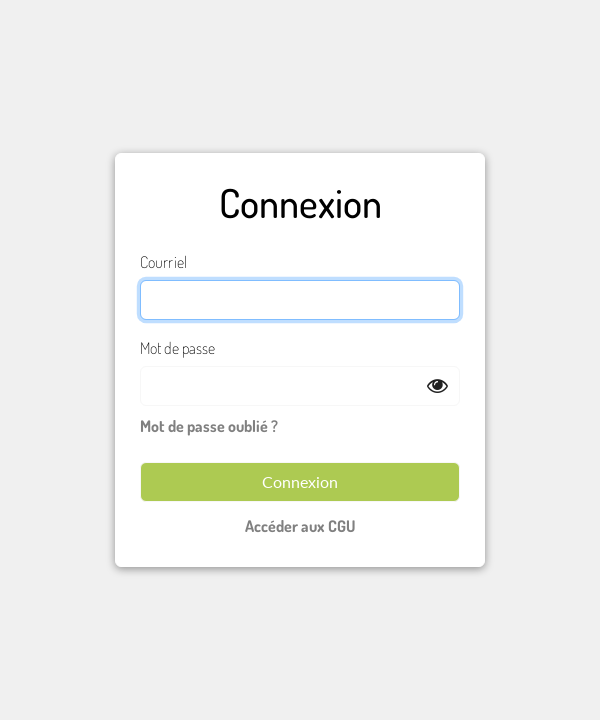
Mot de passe (177, 348)
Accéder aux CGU (300, 526)
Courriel (163, 262)
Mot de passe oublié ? (209, 426)
